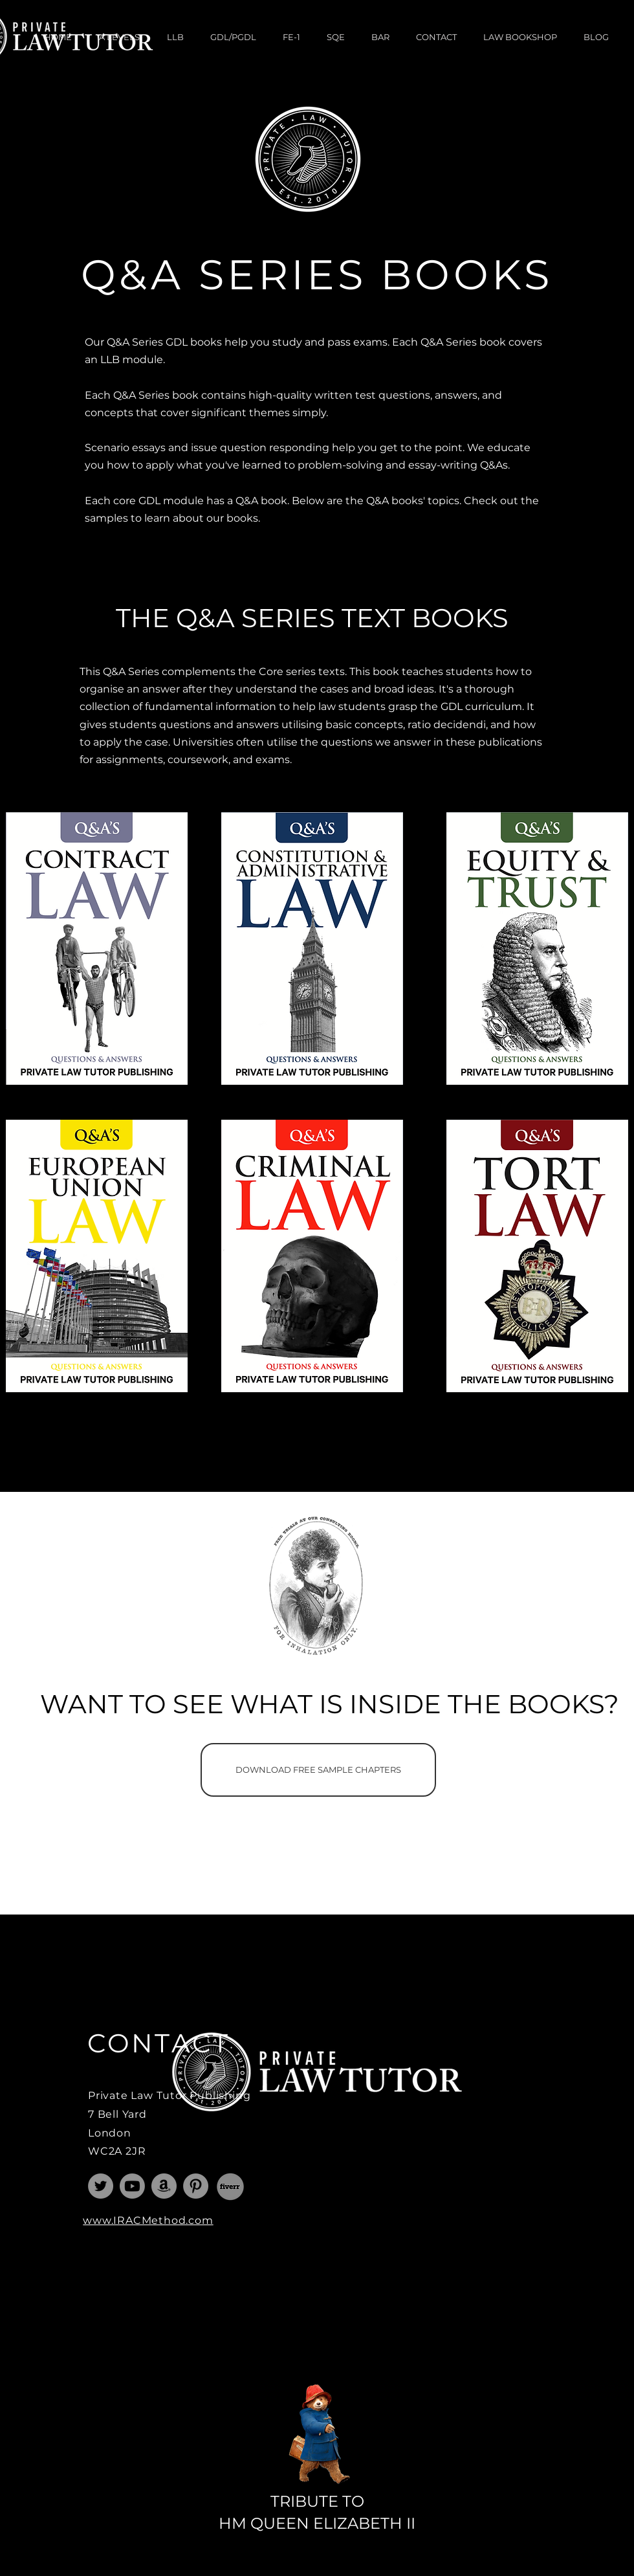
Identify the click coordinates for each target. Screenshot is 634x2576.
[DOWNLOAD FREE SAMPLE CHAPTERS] (318, 1770)
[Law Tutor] (100, 2186)
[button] (119, 37)
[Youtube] (132, 2186)
